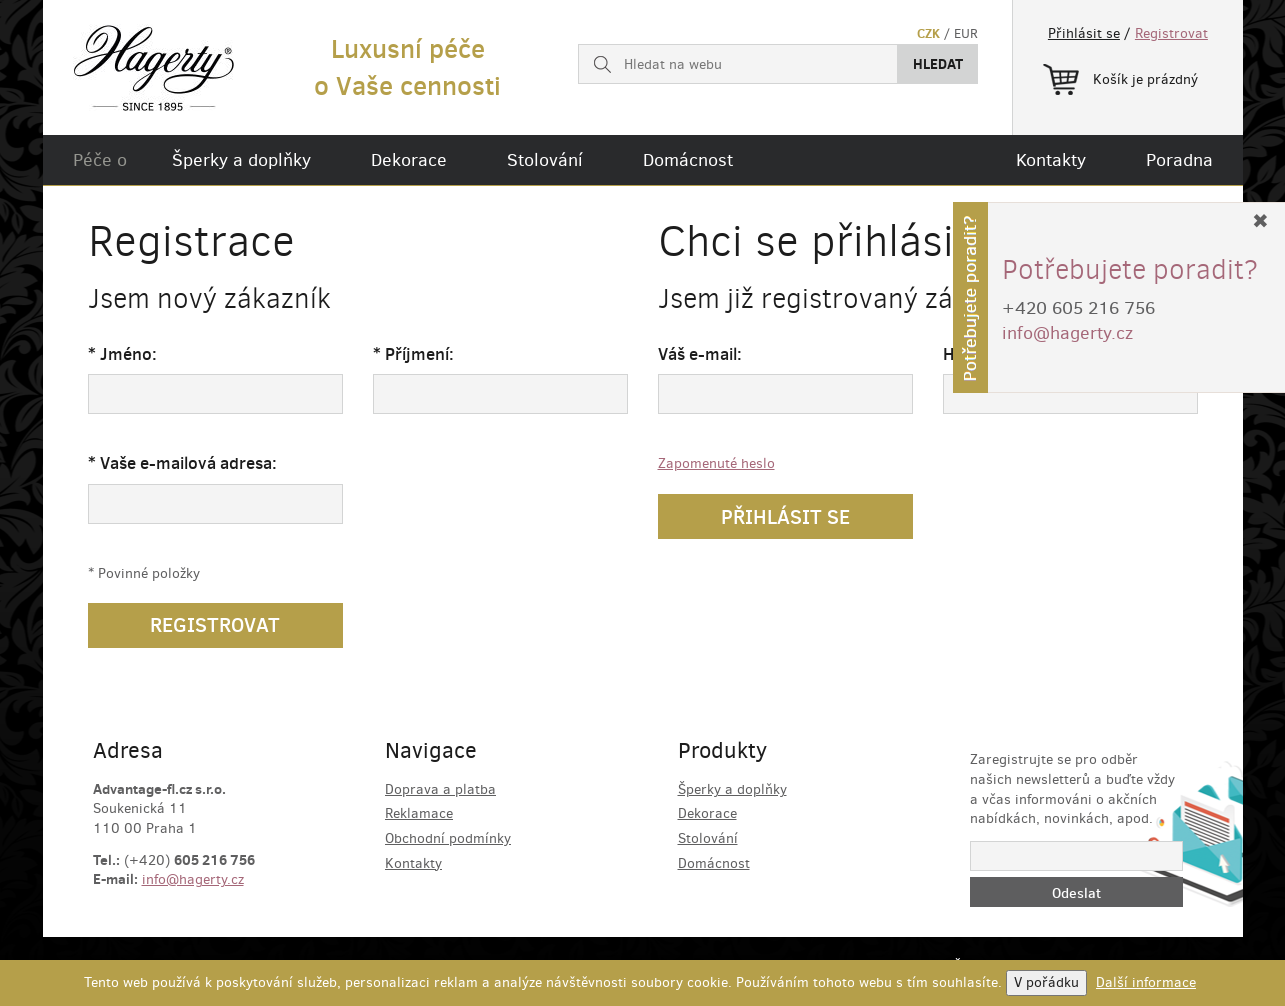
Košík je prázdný (1120, 76)
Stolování (545, 160)
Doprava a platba (440, 789)
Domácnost (688, 160)
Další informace (1146, 982)
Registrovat (1171, 33)
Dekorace (409, 160)
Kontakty (1051, 160)
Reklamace (419, 813)
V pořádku (1046, 982)
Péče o (100, 160)
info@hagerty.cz (193, 879)
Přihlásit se (1084, 33)
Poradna (1179, 160)
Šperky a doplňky (241, 160)
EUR (966, 33)
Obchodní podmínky (448, 838)
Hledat (938, 64)
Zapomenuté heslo (716, 463)
